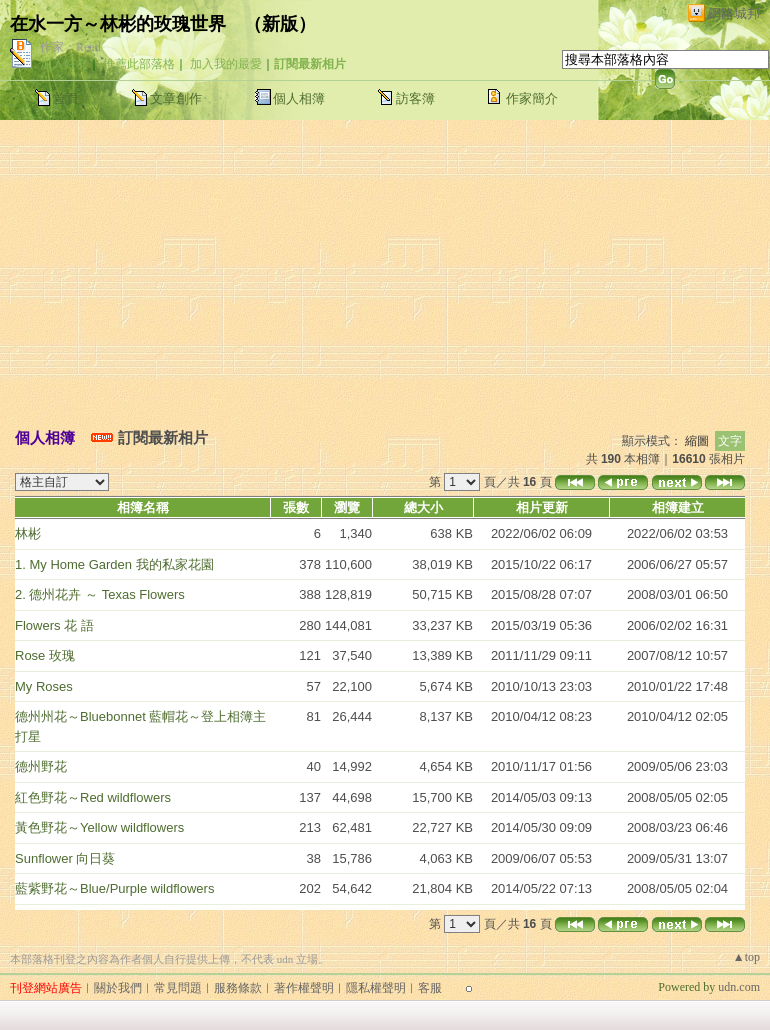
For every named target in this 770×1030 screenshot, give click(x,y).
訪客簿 (415, 98)
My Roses (44, 686)
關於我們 (118, 988)
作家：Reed (70, 47)
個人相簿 (299, 98)
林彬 (28, 533)
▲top (746, 957)
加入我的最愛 (226, 64)
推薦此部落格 (139, 64)
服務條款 (238, 988)
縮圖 (697, 441)
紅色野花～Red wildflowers (93, 797)
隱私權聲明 (376, 988)
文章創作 (176, 98)
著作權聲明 (304, 988)
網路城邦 (734, 13)
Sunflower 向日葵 (65, 858)
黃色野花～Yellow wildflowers (99, 827)
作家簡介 (532, 98)
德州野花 (41, 766)
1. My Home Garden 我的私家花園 (114, 564)
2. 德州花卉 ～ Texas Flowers (100, 594)
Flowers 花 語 (54, 625)
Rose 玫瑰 (45, 655)
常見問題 (178, 988)
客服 (430, 988)
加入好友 (64, 64)
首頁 (66, 98)
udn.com (739, 987)
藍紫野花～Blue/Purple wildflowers (114, 888)
